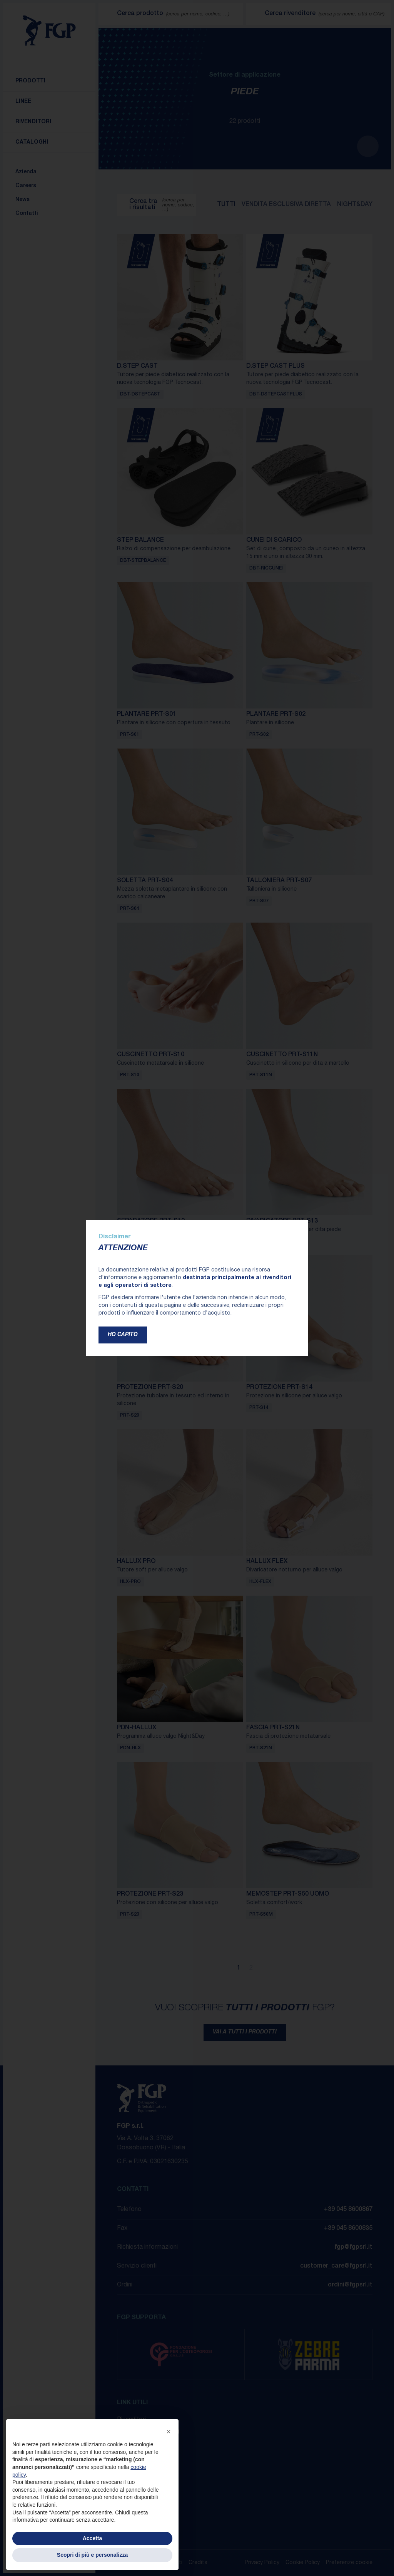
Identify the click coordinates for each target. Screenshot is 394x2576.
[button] (168, 2431)
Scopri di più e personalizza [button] (92, 2555)
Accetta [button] (92, 2538)
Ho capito (123, 1335)
